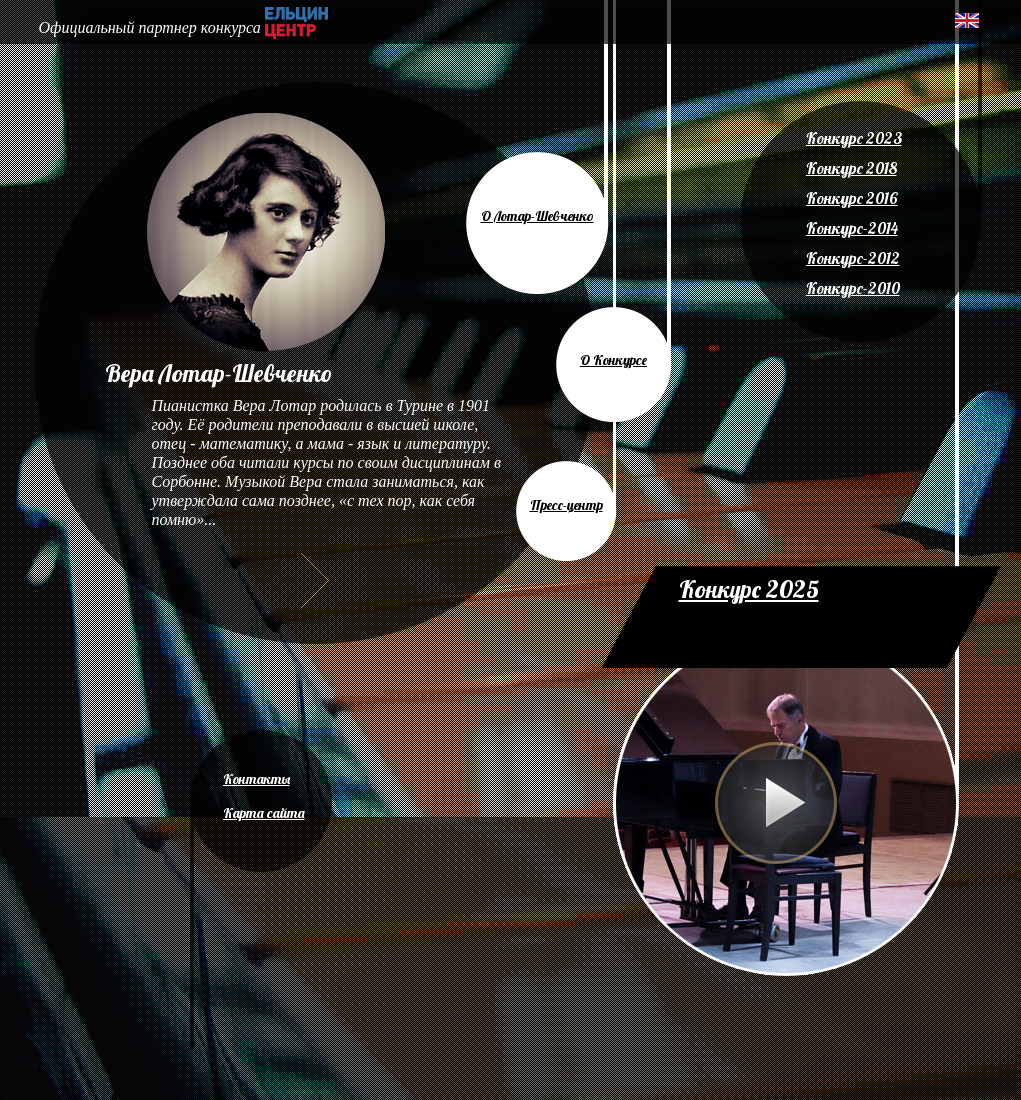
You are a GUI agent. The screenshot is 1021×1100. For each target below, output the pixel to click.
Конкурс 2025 (749, 589)
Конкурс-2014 (852, 228)
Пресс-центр (566, 505)
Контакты (256, 779)
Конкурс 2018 (851, 168)
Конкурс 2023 (854, 138)
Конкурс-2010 (853, 288)
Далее (315, 580)
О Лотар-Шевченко (537, 216)
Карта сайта (264, 813)
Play (776, 803)
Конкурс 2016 (852, 198)
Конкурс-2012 (853, 258)
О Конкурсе (613, 360)
